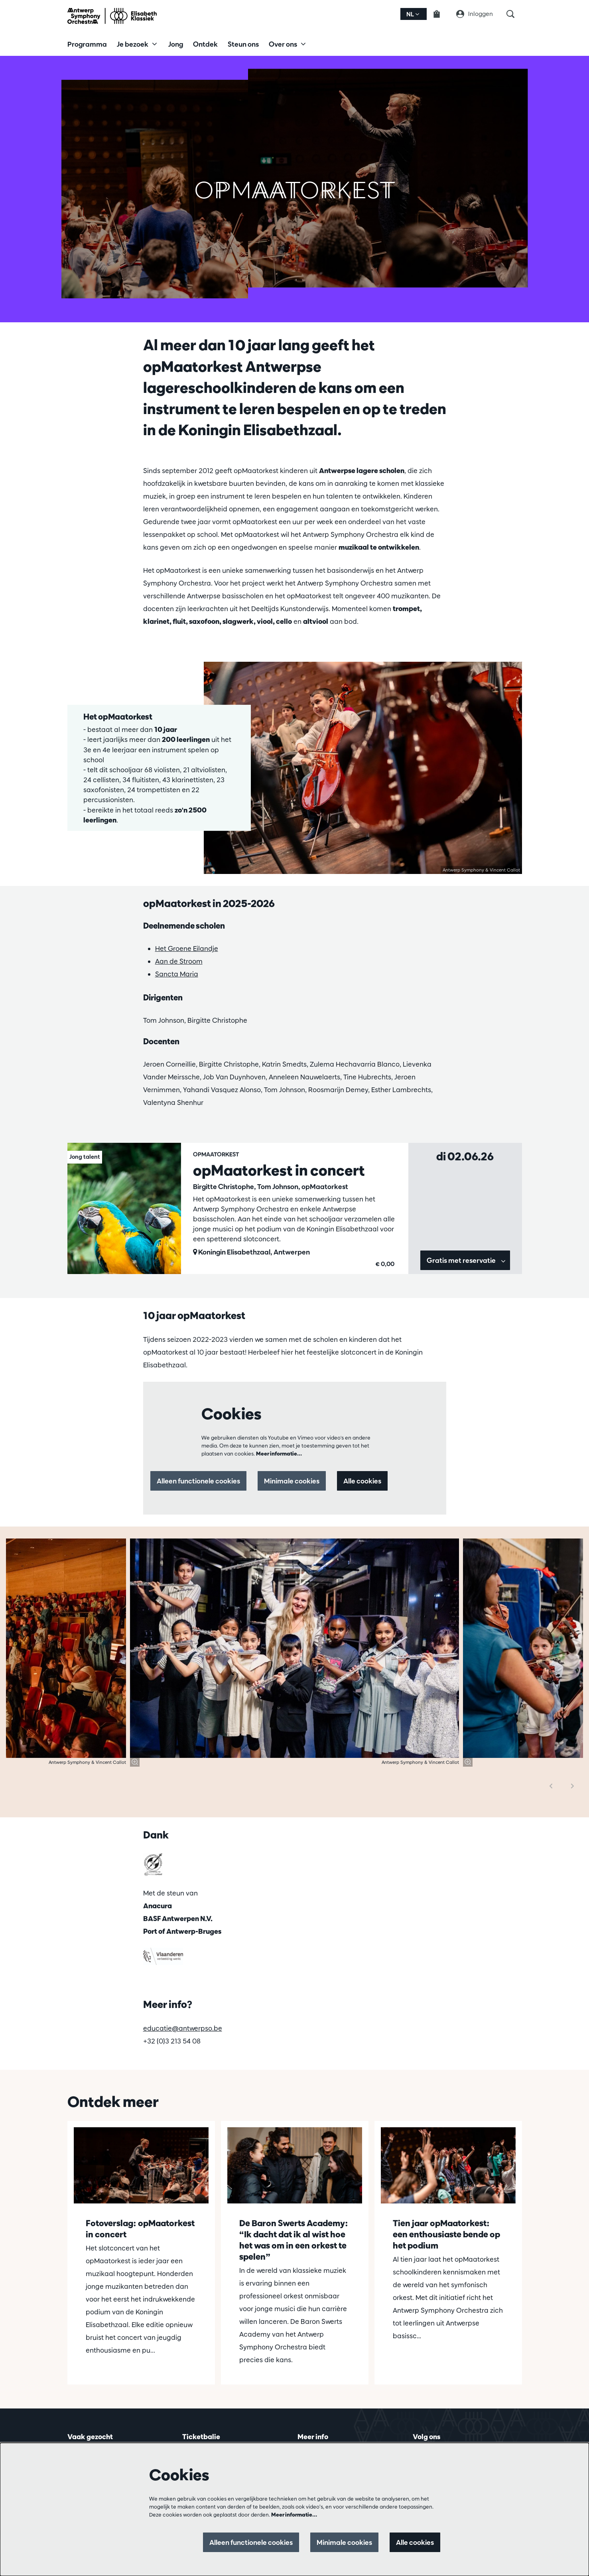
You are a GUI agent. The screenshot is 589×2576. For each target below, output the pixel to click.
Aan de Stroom (179, 961)
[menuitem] (87, 44)
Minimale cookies (291, 1481)
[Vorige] (551, 1786)
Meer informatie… (279, 1453)
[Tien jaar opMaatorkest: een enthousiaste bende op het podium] (448, 2165)
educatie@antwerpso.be (182, 2028)
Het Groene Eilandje (186, 948)
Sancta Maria (176, 974)
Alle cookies (362, 1481)
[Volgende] (572, 1786)
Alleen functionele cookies (198, 1481)
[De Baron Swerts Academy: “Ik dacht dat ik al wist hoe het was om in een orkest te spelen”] (294, 2165)
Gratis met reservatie (466, 1260)
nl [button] (412, 14)
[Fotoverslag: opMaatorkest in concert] (141, 2165)
